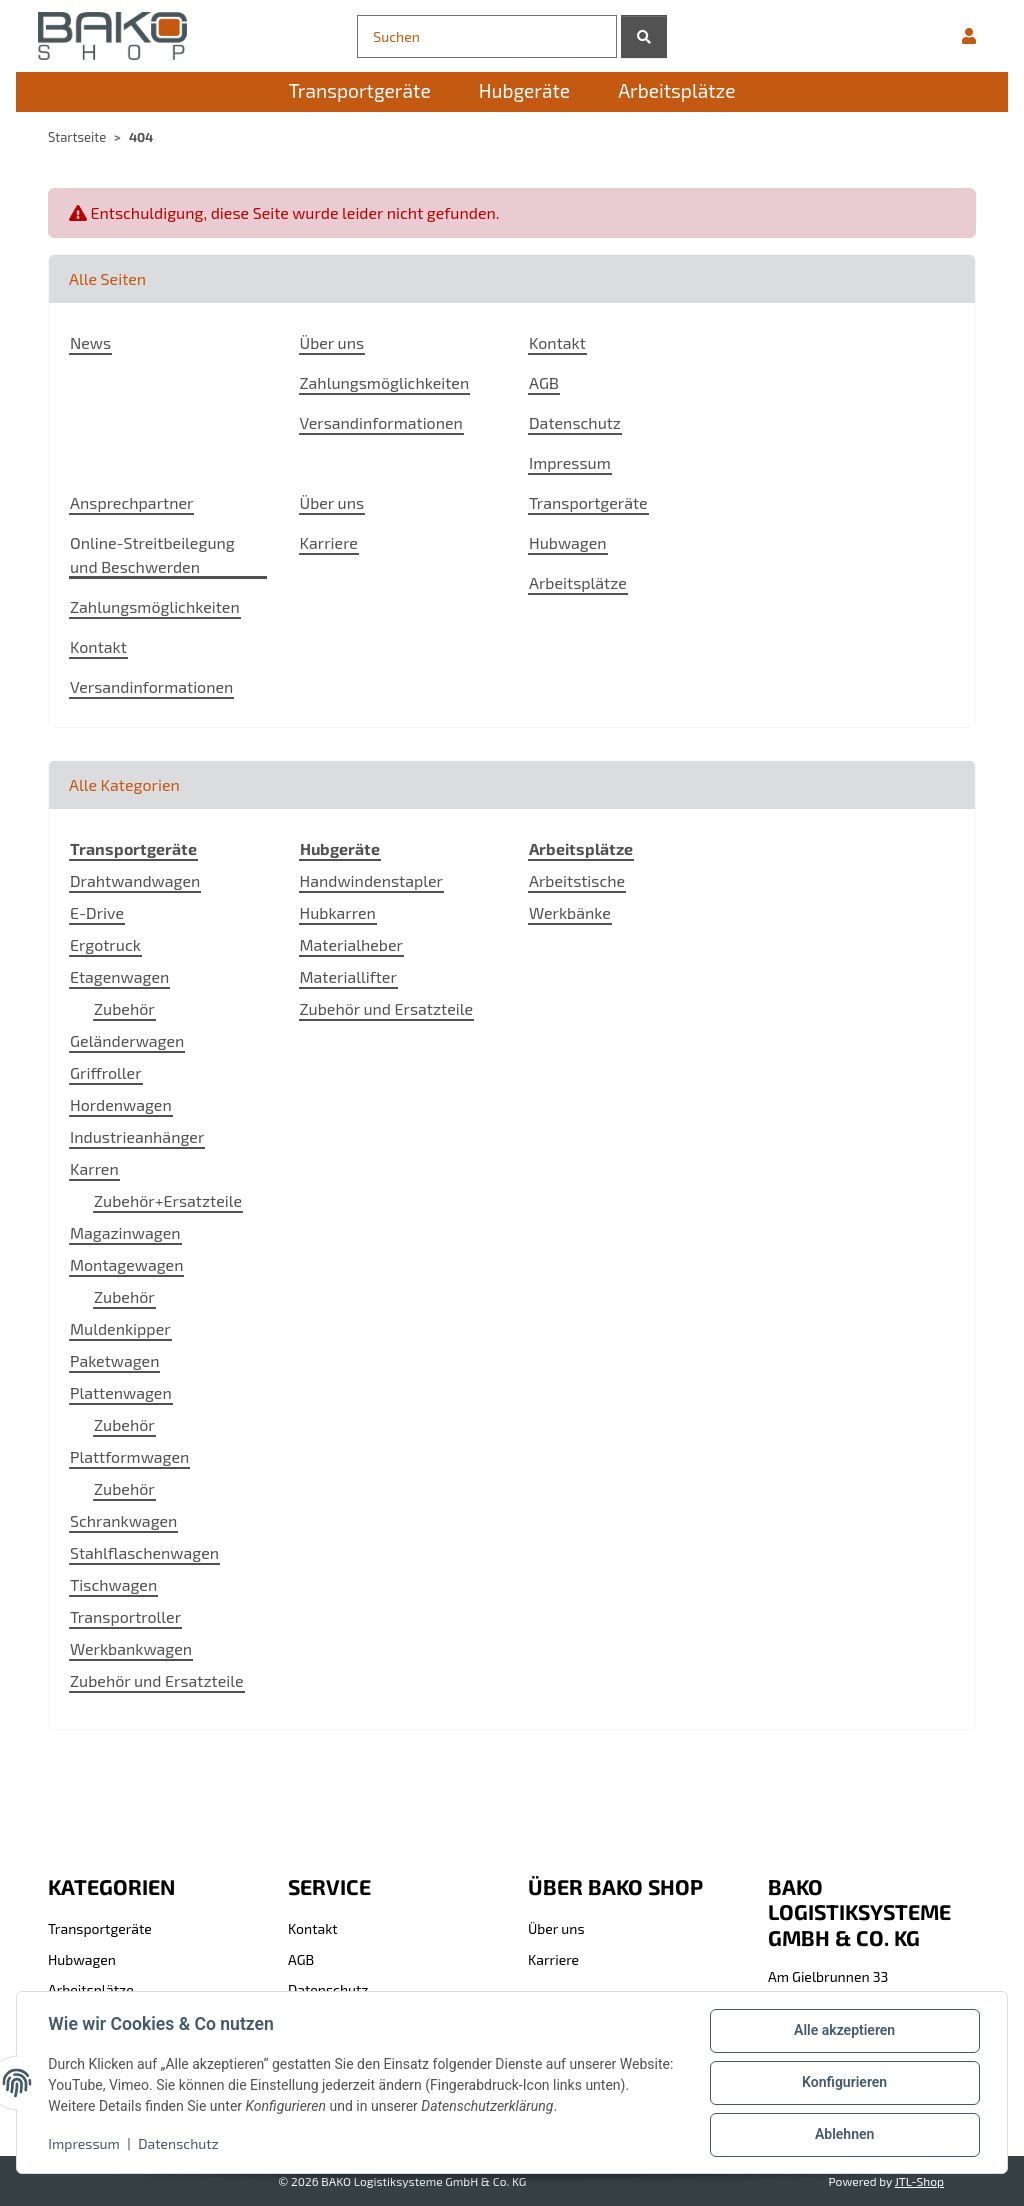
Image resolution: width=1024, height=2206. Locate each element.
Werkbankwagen (131, 1648)
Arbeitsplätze (578, 582)
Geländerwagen (127, 1040)
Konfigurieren (843, 2083)
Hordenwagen (121, 1104)
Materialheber (351, 944)
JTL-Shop (919, 2181)
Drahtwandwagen (135, 880)
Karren (94, 1168)
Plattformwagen (129, 1456)
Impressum (84, 2143)
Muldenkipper (120, 1328)
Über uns (332, 342)
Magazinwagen (125, 1232)
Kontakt (557, 342)
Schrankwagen (123, 1520)
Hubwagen (568, 542)
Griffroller (106, 1072)
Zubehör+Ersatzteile (168, 1200)
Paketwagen (114, 1360)
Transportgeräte (588, 502)
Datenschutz (179, 2143)
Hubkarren (338, 912)
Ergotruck (105, 944)
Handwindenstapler (372, 880)
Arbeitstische (577, 880)
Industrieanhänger (137, 1136)
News (90, 342)
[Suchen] (486, 36)
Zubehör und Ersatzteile (157, 1680)
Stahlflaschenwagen (144, 1552)
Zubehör (124, 1008)
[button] (969, 36)
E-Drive (97, 912)
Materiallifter (348, 976)
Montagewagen (126, 1264)
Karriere (329, 542)
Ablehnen (843, 2135)
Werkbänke (570, 912)
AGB (544, 382)
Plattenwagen (121, 1392)
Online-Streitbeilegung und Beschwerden (152, 554)
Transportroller (125, 1616)
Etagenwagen (119, 976)
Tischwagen (113, 1584)
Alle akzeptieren (843, 2031)
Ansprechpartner (131, 502)
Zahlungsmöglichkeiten (385, 382)
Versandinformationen (381, 422)
